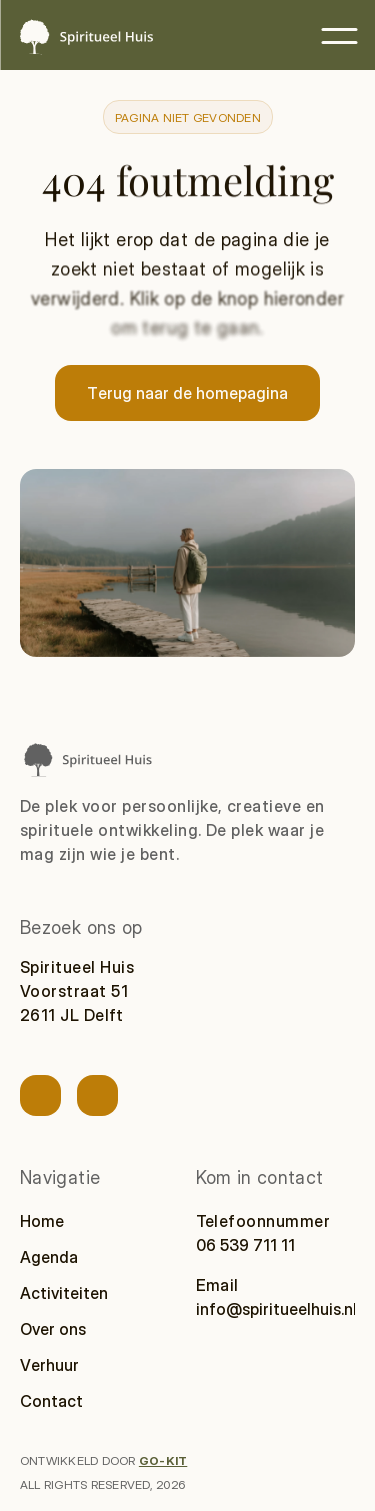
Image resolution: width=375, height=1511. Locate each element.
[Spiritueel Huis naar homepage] (87, 759)
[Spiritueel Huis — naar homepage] (85, 36)
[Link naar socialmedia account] (40, 1095)
